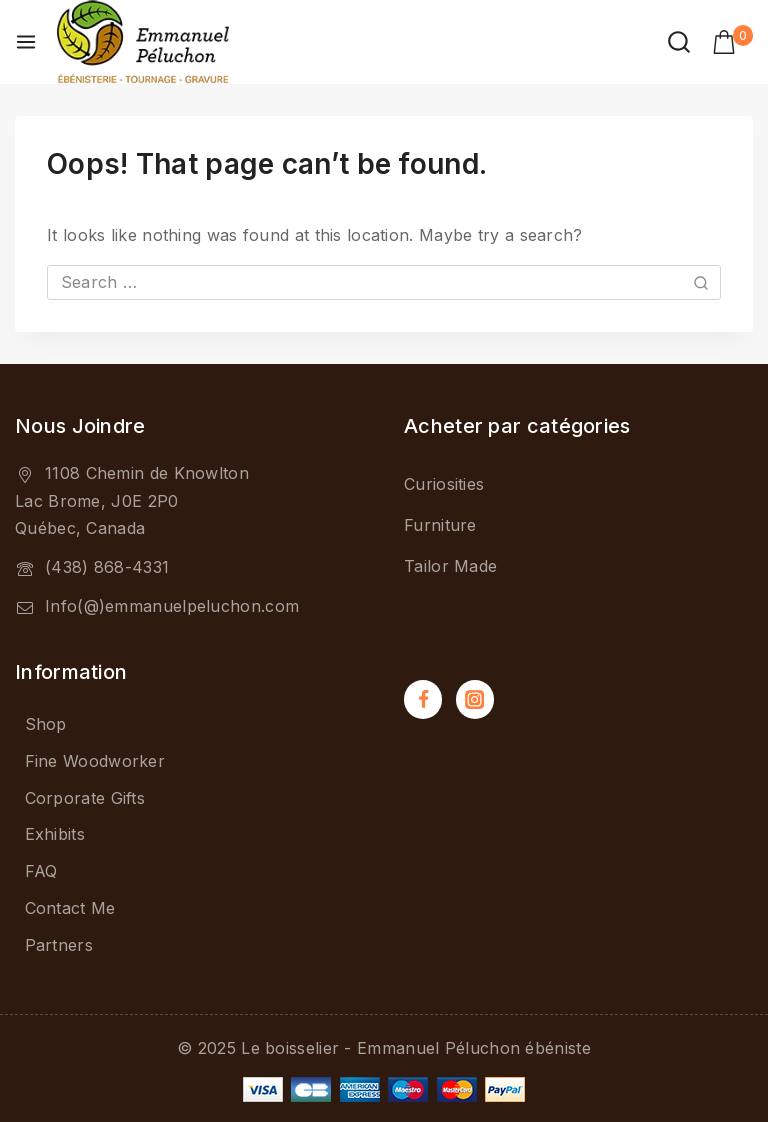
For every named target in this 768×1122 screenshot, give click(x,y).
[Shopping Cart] (732, 42)
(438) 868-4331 (107, 567)
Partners (59, 945)
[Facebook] (423, 699)
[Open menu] (26, 42)
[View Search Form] (679, 42)
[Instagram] (475, 699)
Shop (46, 724)
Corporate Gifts (85, 798)
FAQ (41, 871)
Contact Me (70, 908)
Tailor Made (450, 566)
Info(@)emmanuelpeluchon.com (172, 606)
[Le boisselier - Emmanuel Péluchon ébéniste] (143, 42)
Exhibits (55, 834)
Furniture (440, 525)
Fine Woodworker (95, 761)
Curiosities (444, 484)
